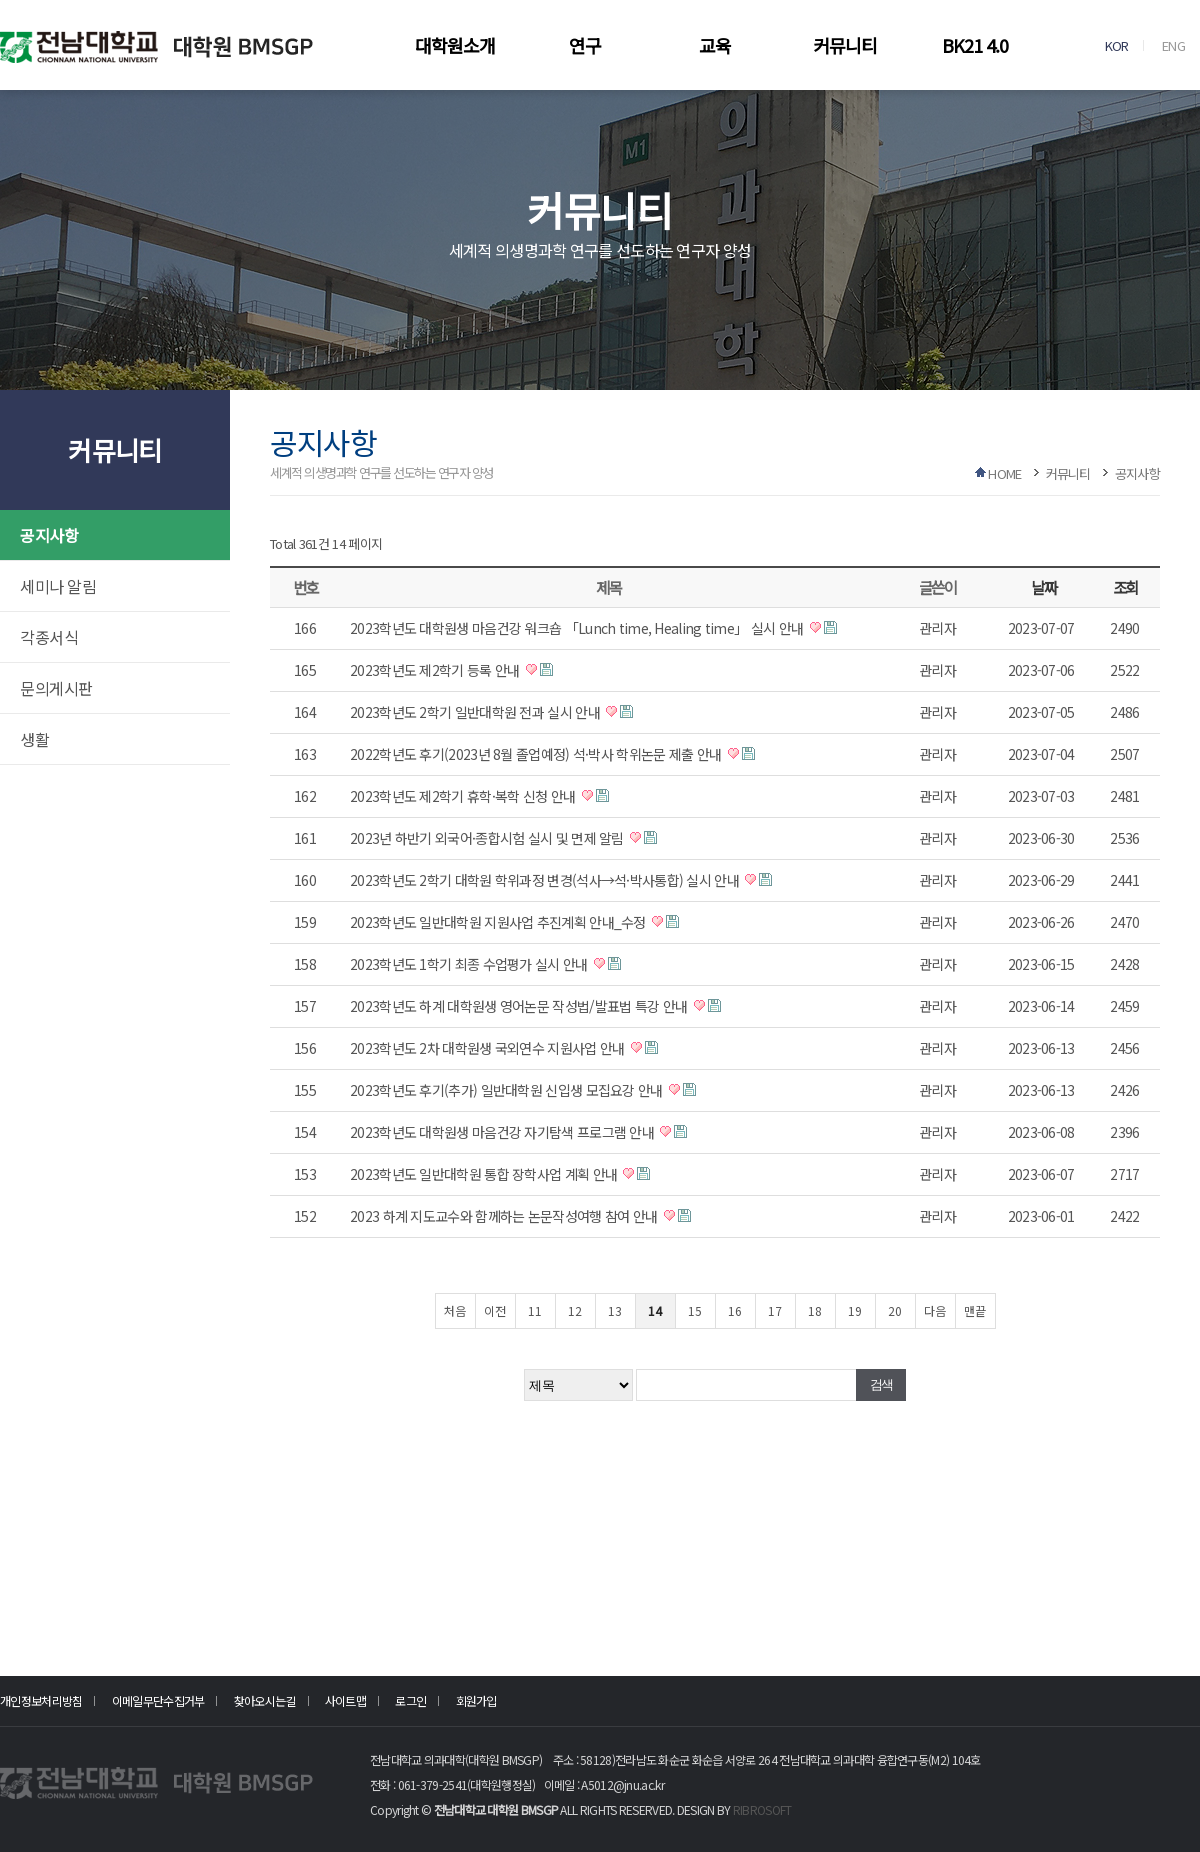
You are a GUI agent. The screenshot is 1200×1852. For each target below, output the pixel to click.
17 (775, 1310)
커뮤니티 (845, 45)
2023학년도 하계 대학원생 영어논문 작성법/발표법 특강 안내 (520, 1006)
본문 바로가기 (0, 0)
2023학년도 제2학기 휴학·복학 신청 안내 (464, 796)
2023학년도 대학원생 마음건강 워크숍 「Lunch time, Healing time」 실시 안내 (578, 628)
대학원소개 (455, 45)
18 (815, 1310)
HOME (1004, 473)
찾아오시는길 (265, 1700)
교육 (715, 45)
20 (895, 1310)
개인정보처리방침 (41, 1700)
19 (855, 1310)
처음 (455, 1310)
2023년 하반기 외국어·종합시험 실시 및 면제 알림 (488, 838)
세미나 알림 (58, 586)
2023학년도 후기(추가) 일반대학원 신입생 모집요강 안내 (508, 1090)
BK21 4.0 (975, 45)
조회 (1125, 587)
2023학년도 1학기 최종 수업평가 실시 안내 (470, 964)
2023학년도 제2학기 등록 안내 (436, 670)
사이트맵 (345, 1700)
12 (575, 1310)
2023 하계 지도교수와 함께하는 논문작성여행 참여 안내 (505, 1216)
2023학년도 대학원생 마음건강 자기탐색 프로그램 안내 (503, 1132)
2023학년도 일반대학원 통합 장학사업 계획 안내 (485, 1174)
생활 (34, 739)
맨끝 (975, 1310)
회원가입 (476, 1700)
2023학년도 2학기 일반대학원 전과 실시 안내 (476, 712)
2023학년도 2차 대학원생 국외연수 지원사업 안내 (489, 1048)
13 (615, 1310)
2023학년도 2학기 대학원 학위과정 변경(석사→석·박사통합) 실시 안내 (546, 880)
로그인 (410, 1700)
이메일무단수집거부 (158, 1700)
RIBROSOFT (762, 1809)
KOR (1117, 45)
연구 (585, 45)
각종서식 (49, 637)
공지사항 (49, 535)
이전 (495, 1310)
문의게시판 (56, 688)
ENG (1173, 45)
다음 (935, 1310)
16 (735, 1310)
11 (535, 1310)
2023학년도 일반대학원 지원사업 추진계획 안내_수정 (499, 922)
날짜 (1043, 587)
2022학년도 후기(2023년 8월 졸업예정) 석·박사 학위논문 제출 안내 (537, 754)
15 (695, 1310)
